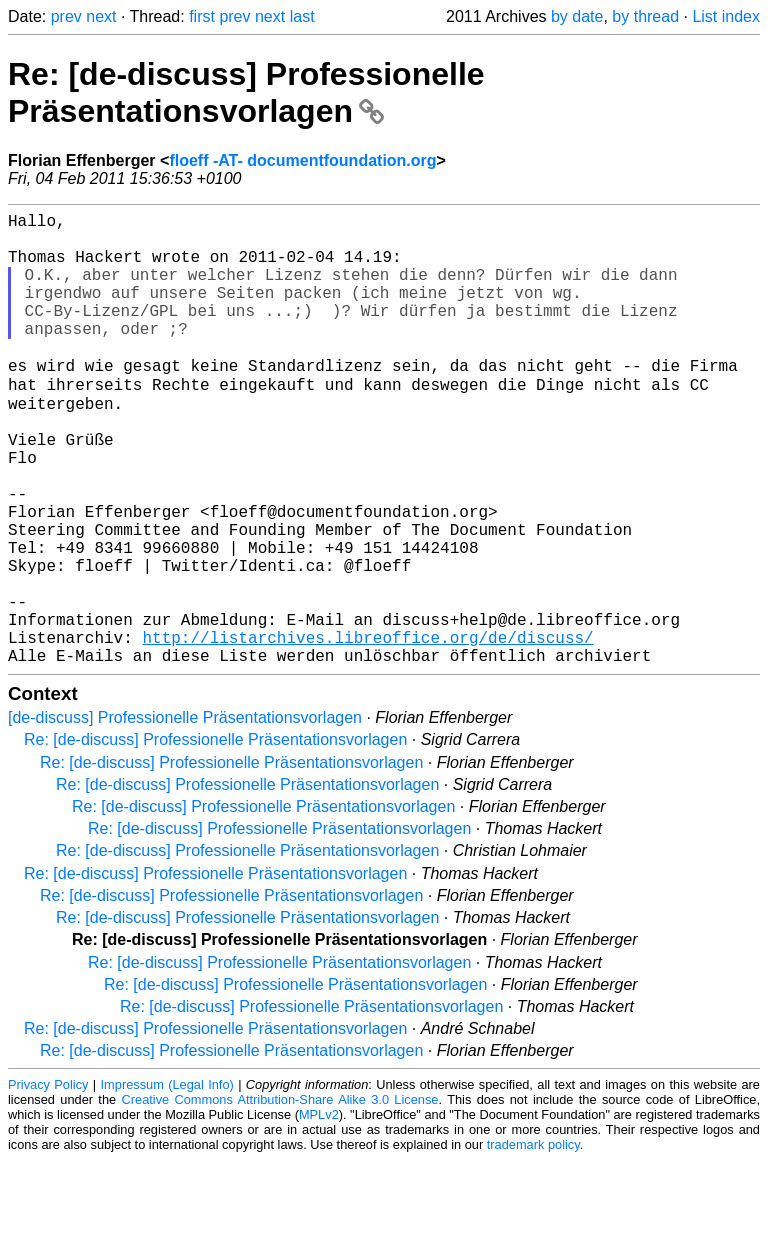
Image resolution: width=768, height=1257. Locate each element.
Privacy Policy (48, 1181)
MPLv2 (319, 1211)
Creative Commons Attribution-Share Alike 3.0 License (280, 1196)
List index (726, 16)
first (202, 16)
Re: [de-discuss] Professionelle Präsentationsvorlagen (246, 92)
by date (577, 16)
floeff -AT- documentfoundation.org (302, 160)
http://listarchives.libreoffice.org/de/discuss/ (367, 730)
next (101, 16)
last (302, 16)
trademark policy (533, 1241)
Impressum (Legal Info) (167, 1181)
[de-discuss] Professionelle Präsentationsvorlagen (185, 814)
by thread (645, 16)
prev (66, 16)
